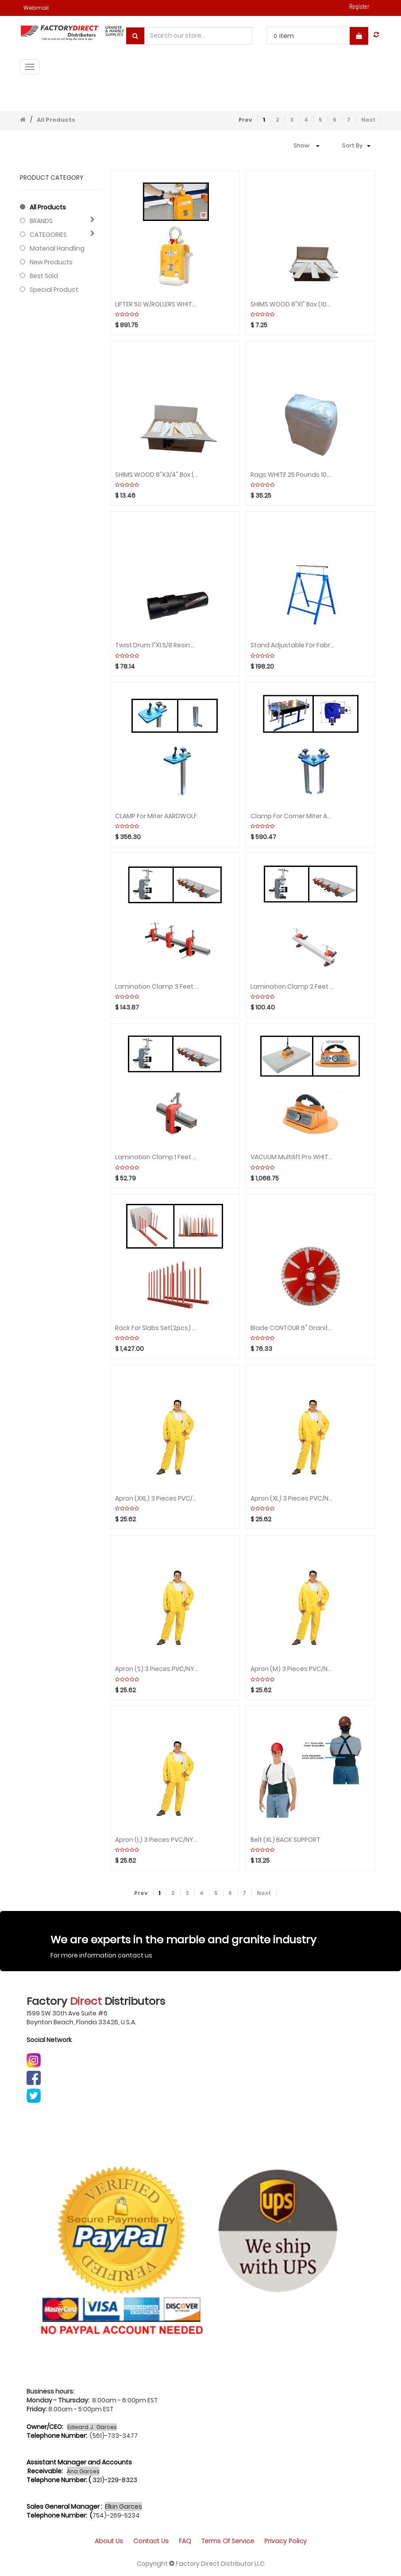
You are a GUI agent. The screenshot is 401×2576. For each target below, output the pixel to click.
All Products (56, 120)
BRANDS (41, 221)
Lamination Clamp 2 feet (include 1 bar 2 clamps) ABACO (292, 986)
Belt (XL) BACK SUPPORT (285, 1840)
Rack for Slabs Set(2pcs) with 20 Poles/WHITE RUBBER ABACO (157, 1328)
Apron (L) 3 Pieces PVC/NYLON (157, 1840)
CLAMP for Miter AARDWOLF (156, 816)
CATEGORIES (48, 234)
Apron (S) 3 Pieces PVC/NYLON (157, 1669)
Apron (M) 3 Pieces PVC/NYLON (292, 1669)
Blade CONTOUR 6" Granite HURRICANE (292, 1328)
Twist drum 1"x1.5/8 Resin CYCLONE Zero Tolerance (157, 645)
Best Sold (44, 275)
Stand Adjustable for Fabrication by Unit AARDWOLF (292, 645)
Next (368, 120)
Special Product (54, 289)
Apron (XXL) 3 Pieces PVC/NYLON (157, 1498)
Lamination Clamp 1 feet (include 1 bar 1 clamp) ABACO (157, 1157)
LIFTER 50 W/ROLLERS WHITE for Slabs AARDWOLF (157, 304)
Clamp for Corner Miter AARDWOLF (292, 816)
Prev (245, 120)
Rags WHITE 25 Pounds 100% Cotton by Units (292, 475)
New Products (51, 262)
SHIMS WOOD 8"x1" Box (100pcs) (292, 304)
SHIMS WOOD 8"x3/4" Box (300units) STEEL (157, 475)
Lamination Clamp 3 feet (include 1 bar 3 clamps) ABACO (157, 986)
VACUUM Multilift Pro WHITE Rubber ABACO (292, 1157)
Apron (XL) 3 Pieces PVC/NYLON (292, 1498)
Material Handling (57, 248)
